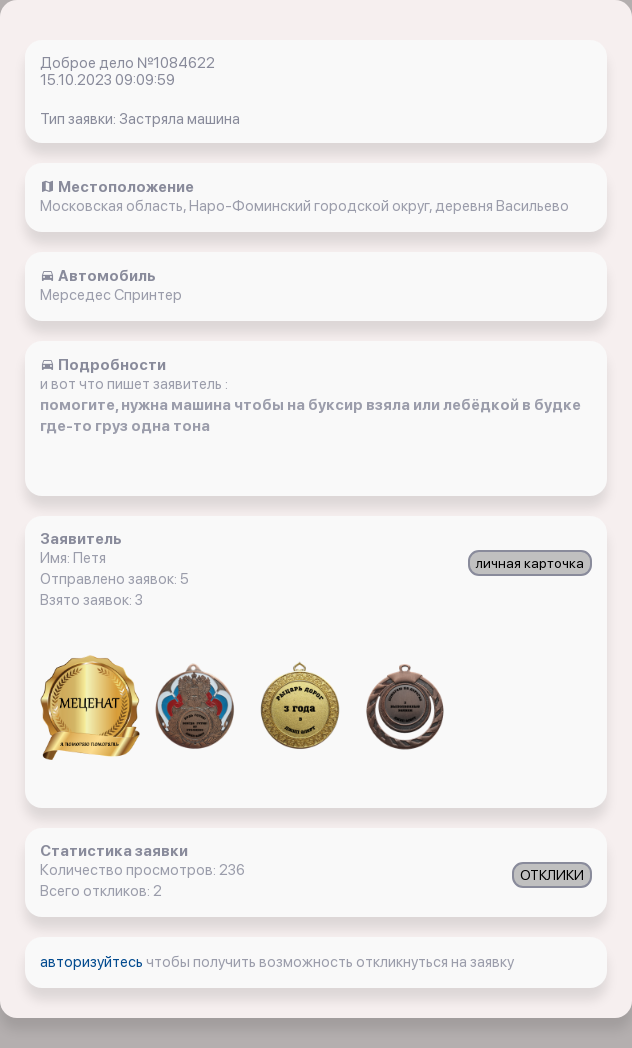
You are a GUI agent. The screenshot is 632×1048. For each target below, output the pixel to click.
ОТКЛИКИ (552, 875)
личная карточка (530, 563)
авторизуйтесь (93, 962)
